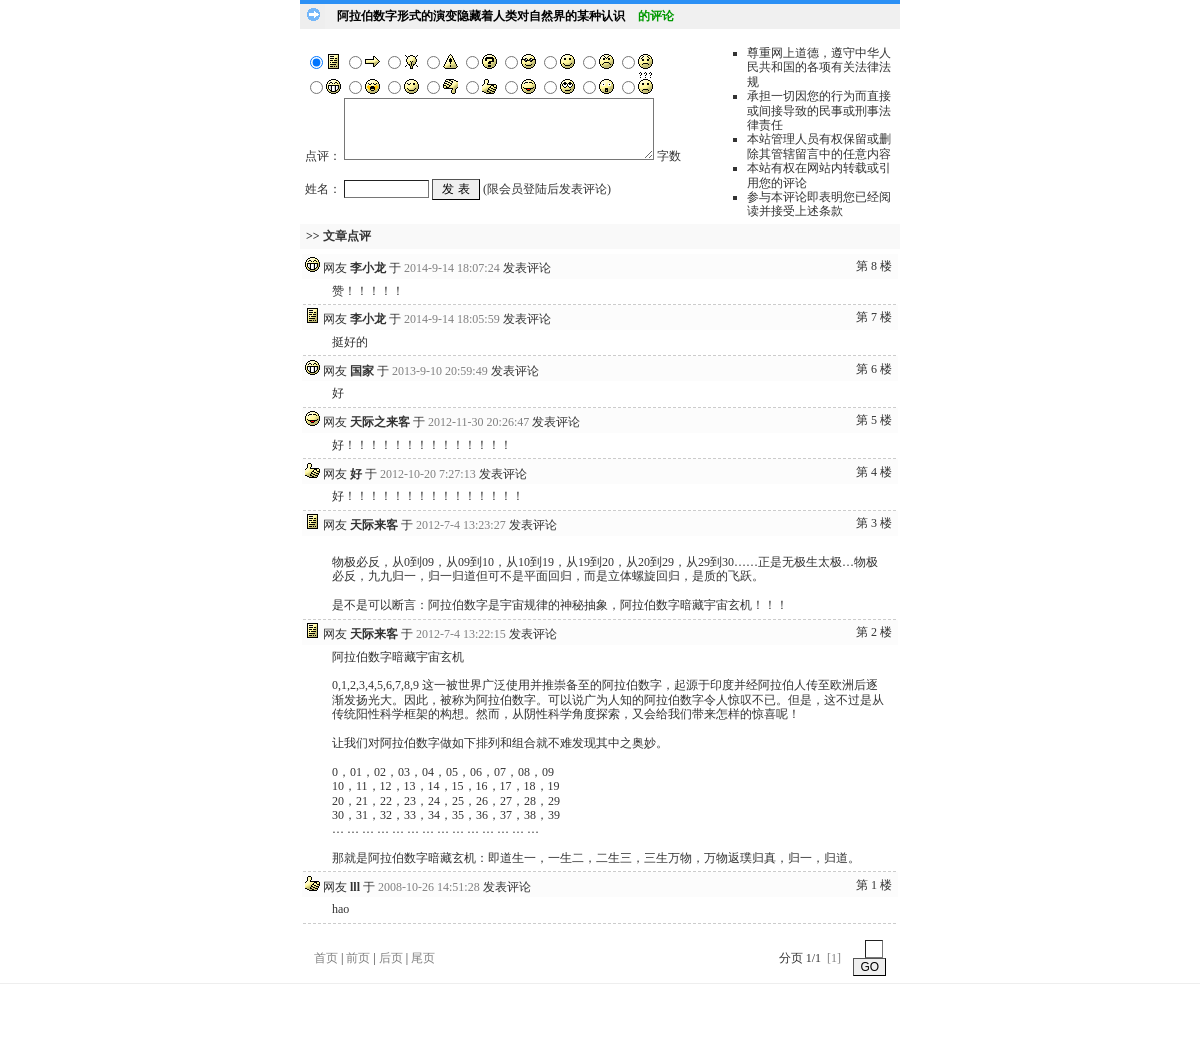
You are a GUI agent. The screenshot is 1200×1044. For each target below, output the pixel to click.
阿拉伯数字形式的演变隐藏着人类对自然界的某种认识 (481, 16)
